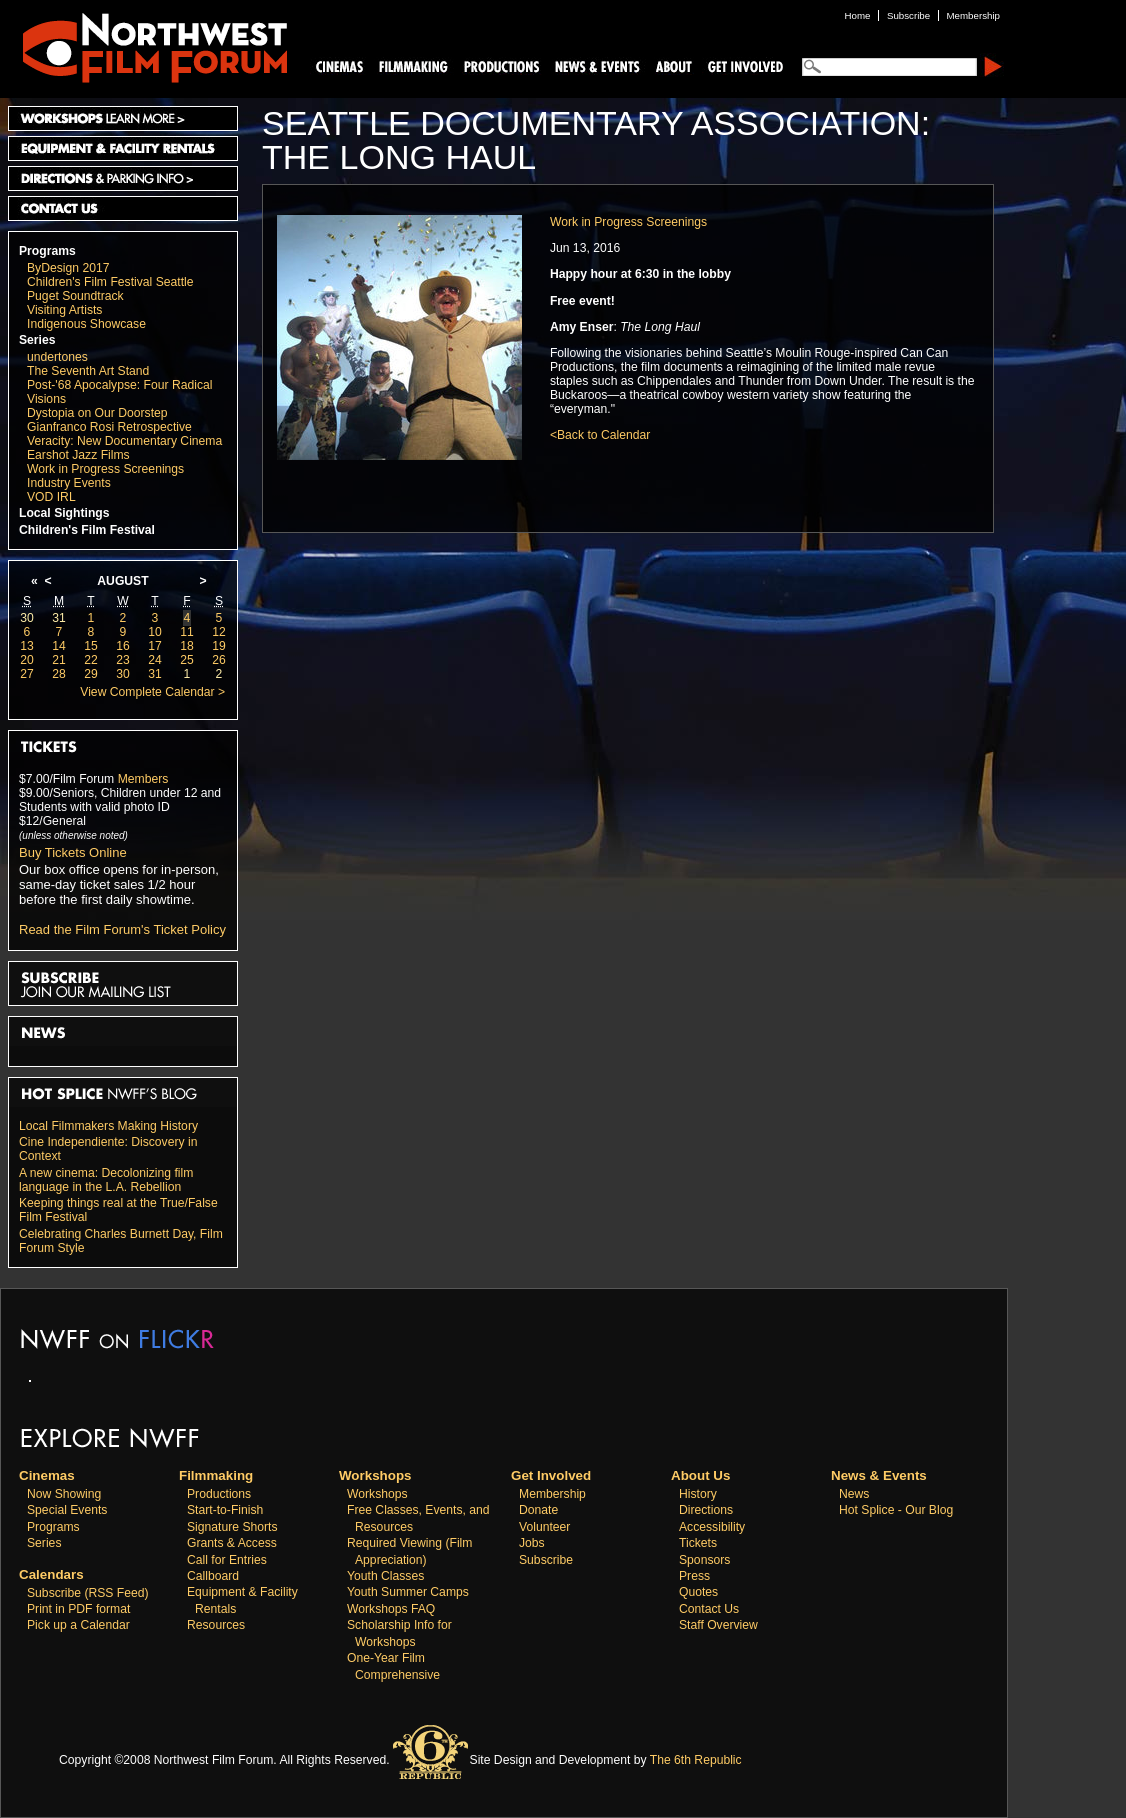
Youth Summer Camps (408, 1592)
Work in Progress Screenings (105, 469)
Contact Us (123, 208)
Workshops (377, 1494)
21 (59, 660)
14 (59, 646)
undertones (57, 357)
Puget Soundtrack (75, 296)
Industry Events (69, 483)
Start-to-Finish (225, 1510)
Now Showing (64, 1494)
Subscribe (546, 1560)
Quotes (698, 1592)
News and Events (598, 65)
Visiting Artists (64, 310)
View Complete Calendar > (152, 692)
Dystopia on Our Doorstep (97, 413)
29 (91, 674)
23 (123, 660)
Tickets (698, 1543)
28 (59, 674)
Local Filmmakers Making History (108, 1126)
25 (187, 660)
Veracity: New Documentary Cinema (124, 441)
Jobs (532, 1543)
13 (27, 646)
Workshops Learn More (123, 118)
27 (27, 674)
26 (219, 660)
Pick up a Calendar (78, 1625)
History (698, 1494)
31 (59, 618)
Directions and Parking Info (123, 178)
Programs (47, 251)
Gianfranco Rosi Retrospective (109, 427)
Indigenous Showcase (86, 324)
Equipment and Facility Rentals (123, 148)
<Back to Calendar (600, 435)
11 (187, 632)
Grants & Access (232, 1543)
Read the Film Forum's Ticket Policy (122, 929)
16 (123, 646)
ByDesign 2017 (68, 268)
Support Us (742, 65)
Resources (216, 1625)
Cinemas (340, 65)
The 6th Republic (696, 1760)
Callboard (213, 1576)
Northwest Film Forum (146, 46)
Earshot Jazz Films (78, 455)
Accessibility (712, 1527)
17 (155, 646)
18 (187, 646)
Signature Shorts (232, 1527)
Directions (706, 1510)
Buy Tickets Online (73, 852)
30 (27, 618)
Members (143, 779)
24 (155, 660)
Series (37, 340)
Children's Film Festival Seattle (110, 282)
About (673, 65)
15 (91, 646)
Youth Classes (385, 1576)
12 (219, 632)
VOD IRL (51, 497)
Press (694, 1576)
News (854, 1494)
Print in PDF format (78, 1609)
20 (27, 660)
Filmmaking (411, 65)
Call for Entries (227, 1560)
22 (91, 660)
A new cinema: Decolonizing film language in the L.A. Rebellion (106, 1180)
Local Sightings (64, 513)
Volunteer (544, 1527)
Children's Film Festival (87, 530)
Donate (538, 1510)
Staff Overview (718, 1625)
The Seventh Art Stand (88, 371)
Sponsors (704, 1560)
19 (219, 646)
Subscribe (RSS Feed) (88, 1593)
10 (155, 632)
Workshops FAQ (391, 1609)
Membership (552, 1494)
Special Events (67, 1510)
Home (858, 15)
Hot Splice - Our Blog (896, 1510)
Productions (219, 1494)
